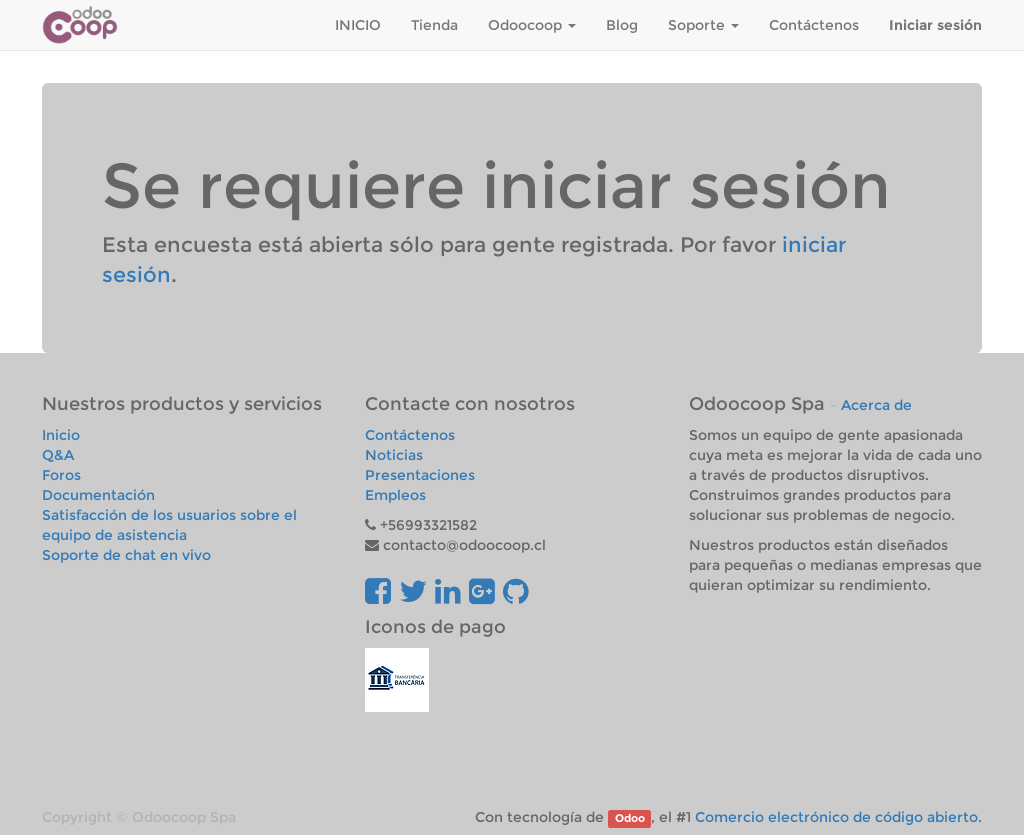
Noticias (394, 455)
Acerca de (876, 405)
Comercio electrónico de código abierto (836, 817)
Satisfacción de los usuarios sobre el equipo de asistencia (169, 525)
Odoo (630, 818)
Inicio (61, 435)
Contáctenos (410, 435)
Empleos (395, 495)
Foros (61, 475)
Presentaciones (420, 475)
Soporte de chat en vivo (126, 555)
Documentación (98, 495)
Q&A (58, 455)
